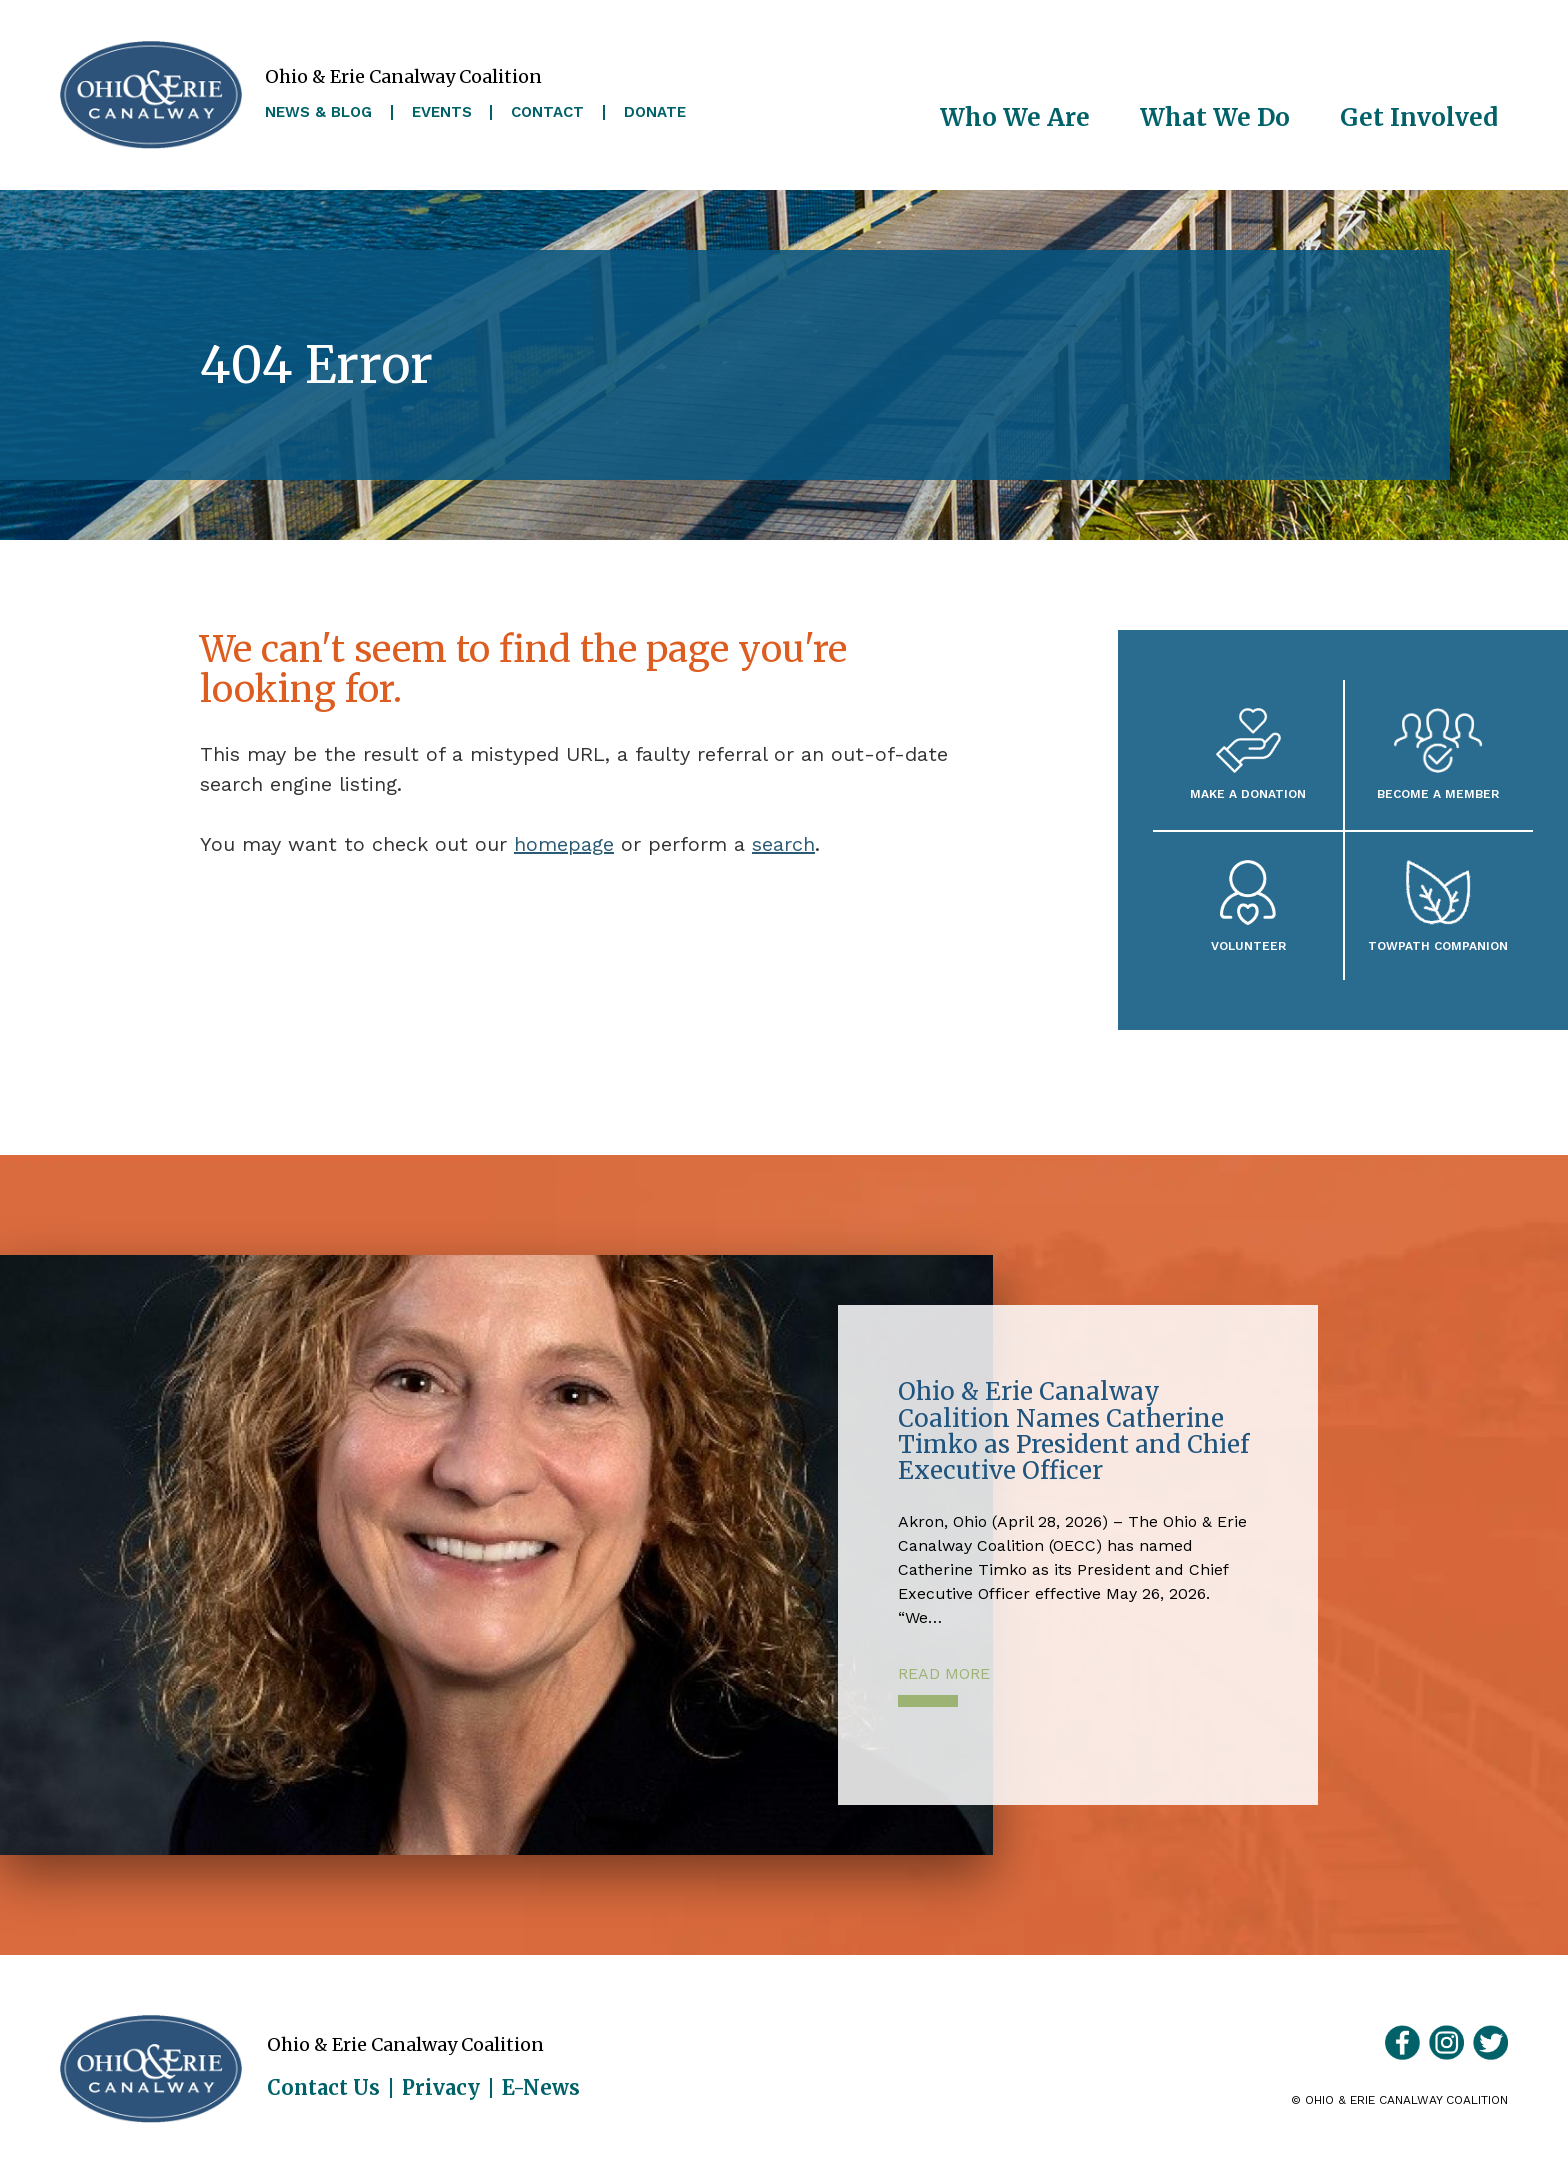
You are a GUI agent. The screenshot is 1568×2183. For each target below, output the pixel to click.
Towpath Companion (1438, 945)
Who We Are (1015, 117)
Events (442, 112)
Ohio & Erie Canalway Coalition (151, 2069)
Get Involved (1419, 117)
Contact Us (323, 2088)
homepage (564, 844)
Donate (655, 112)
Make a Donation (1248, 793)
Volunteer (1248, 945)
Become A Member (1438, 793)
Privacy (441, 2088)
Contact (547, 112)
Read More (944, 1673)
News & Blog (318, 112)
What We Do (1215, 117)
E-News (541, 2088)
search (783, 844)
